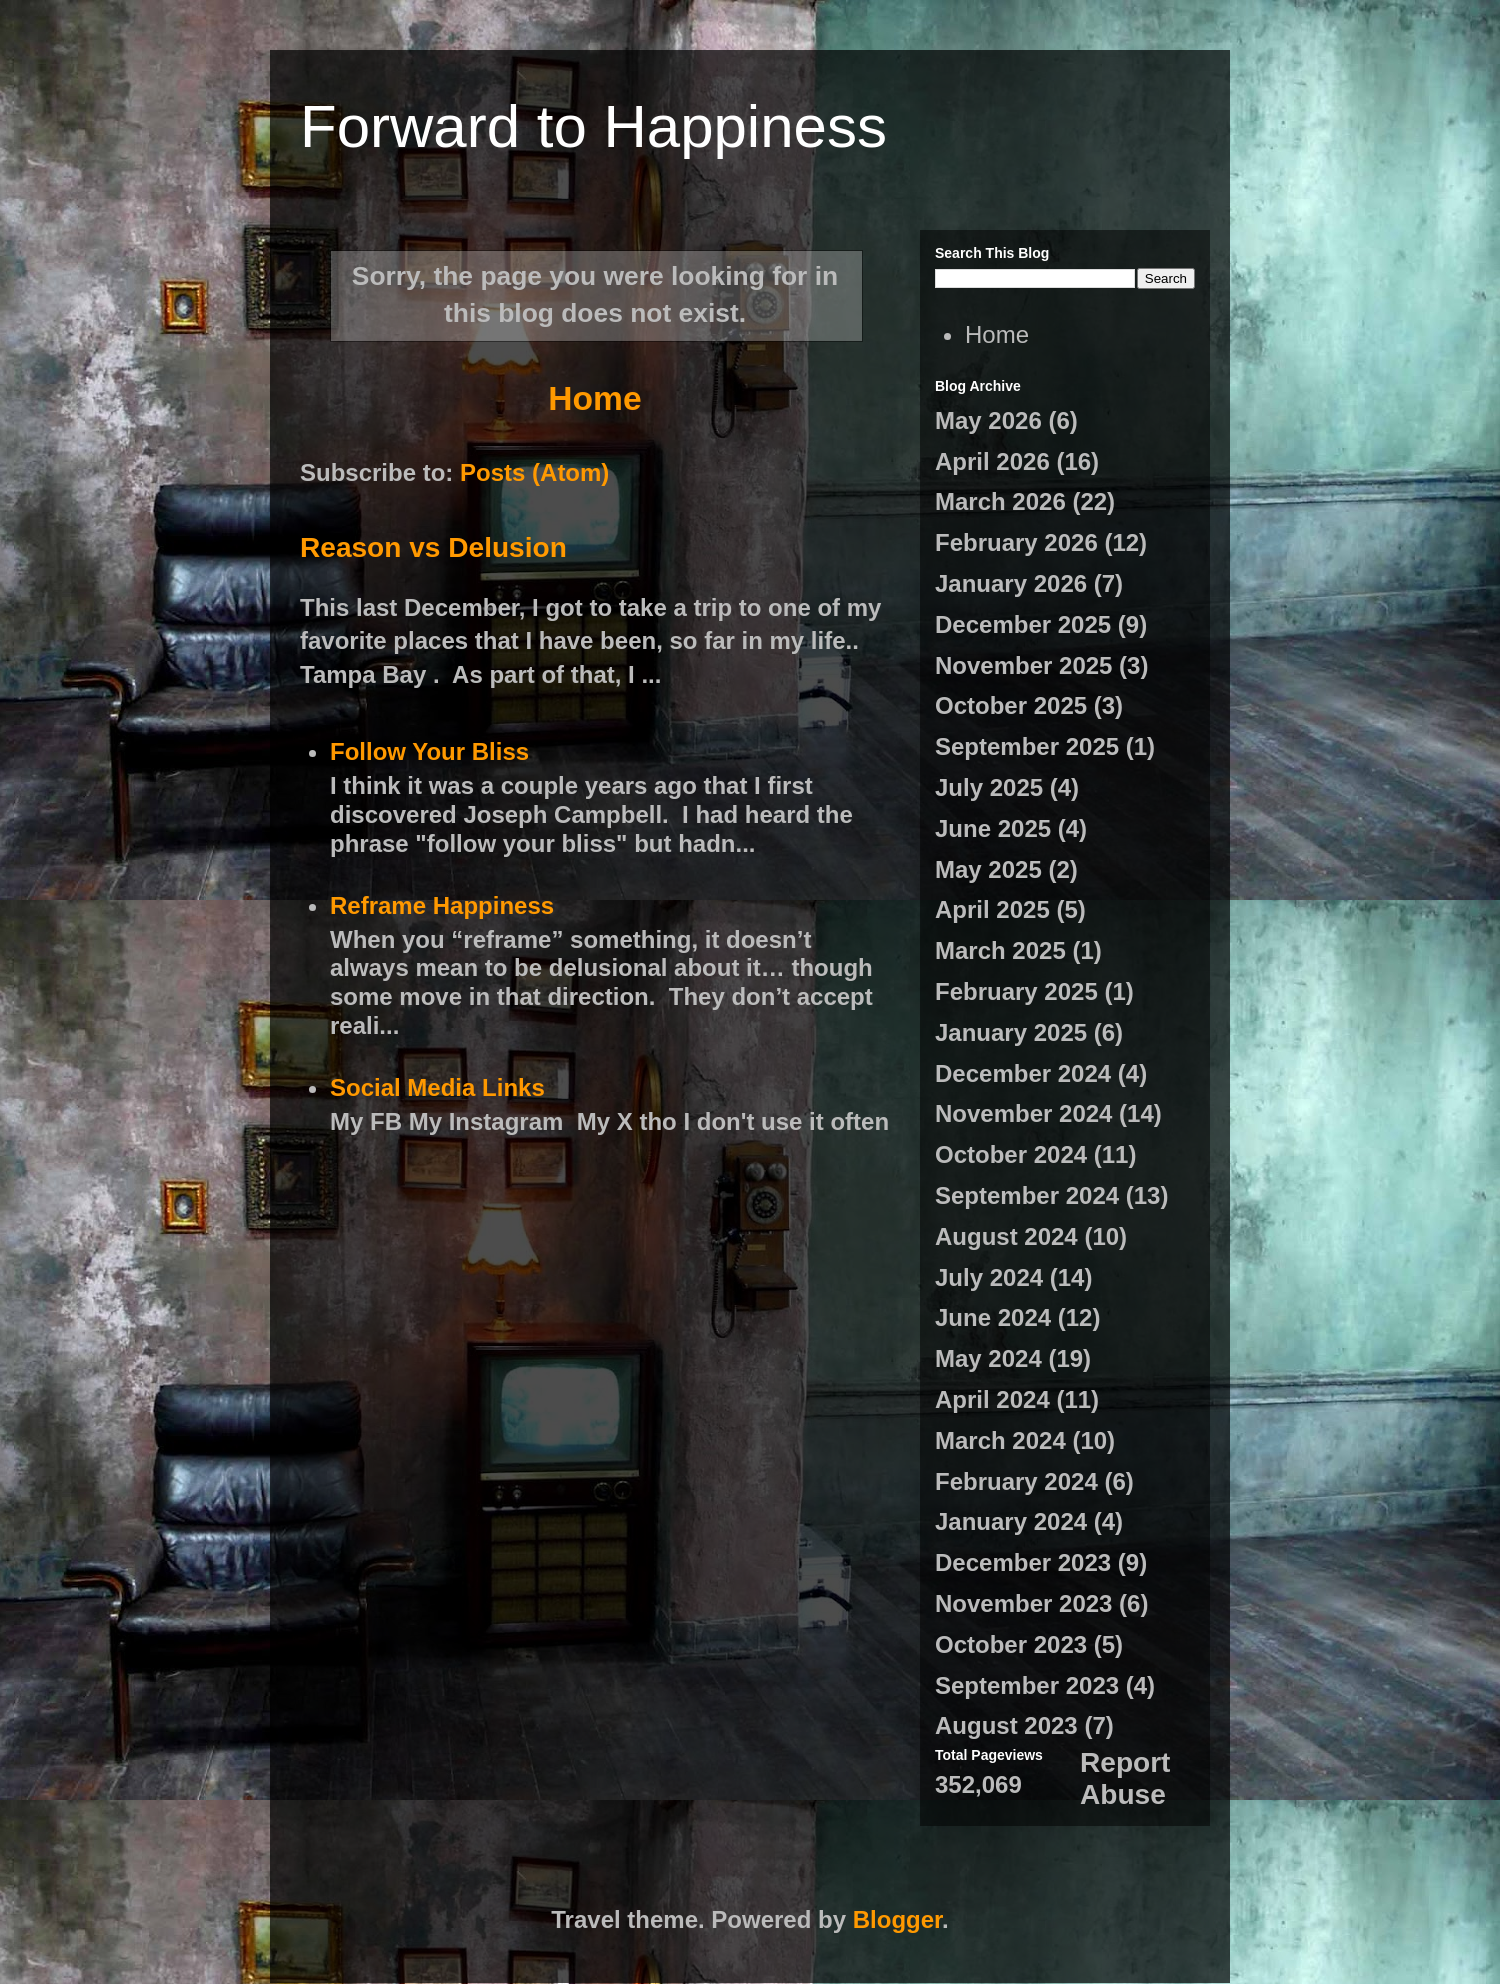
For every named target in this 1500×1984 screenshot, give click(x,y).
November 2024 (1023, 1113)
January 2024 (1011, 1521)
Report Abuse (1125, 1778)
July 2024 (989, 1277)
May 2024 (988, 1358)
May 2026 (988, 420)
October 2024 (1011, 1154)
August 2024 (1006, 1236)
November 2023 (1023, 1603)
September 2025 (1027, 746)
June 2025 (993, 828)
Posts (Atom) (534, 472)
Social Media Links (437, 1087)
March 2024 (1000, 1440)
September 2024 (1027, 1195)
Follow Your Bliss (429, 751)
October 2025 (1011, 705)
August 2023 (1006, 1725)
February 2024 (1016, 1481)
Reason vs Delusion (433, 547)
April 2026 (992, 461)
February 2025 (1016, 991)
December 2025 (1023, 624)
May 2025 (988, 869)
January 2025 (1011, 1032)
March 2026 (1000, 501)
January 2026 (1011, 583)
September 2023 (1027, 1685)
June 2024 (993, 1317)
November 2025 (1023, 665)
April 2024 (992, 1399)
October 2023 (1011, 1644)
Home (594, 398)
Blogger (897, 1919)
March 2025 (1000, 950)
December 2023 (1023, 1562)
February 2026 (1016, 542)
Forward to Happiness (593, 126)
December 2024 (1023, 1073)
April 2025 (992, 909)
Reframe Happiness (442, 905)
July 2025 (989, 787)
